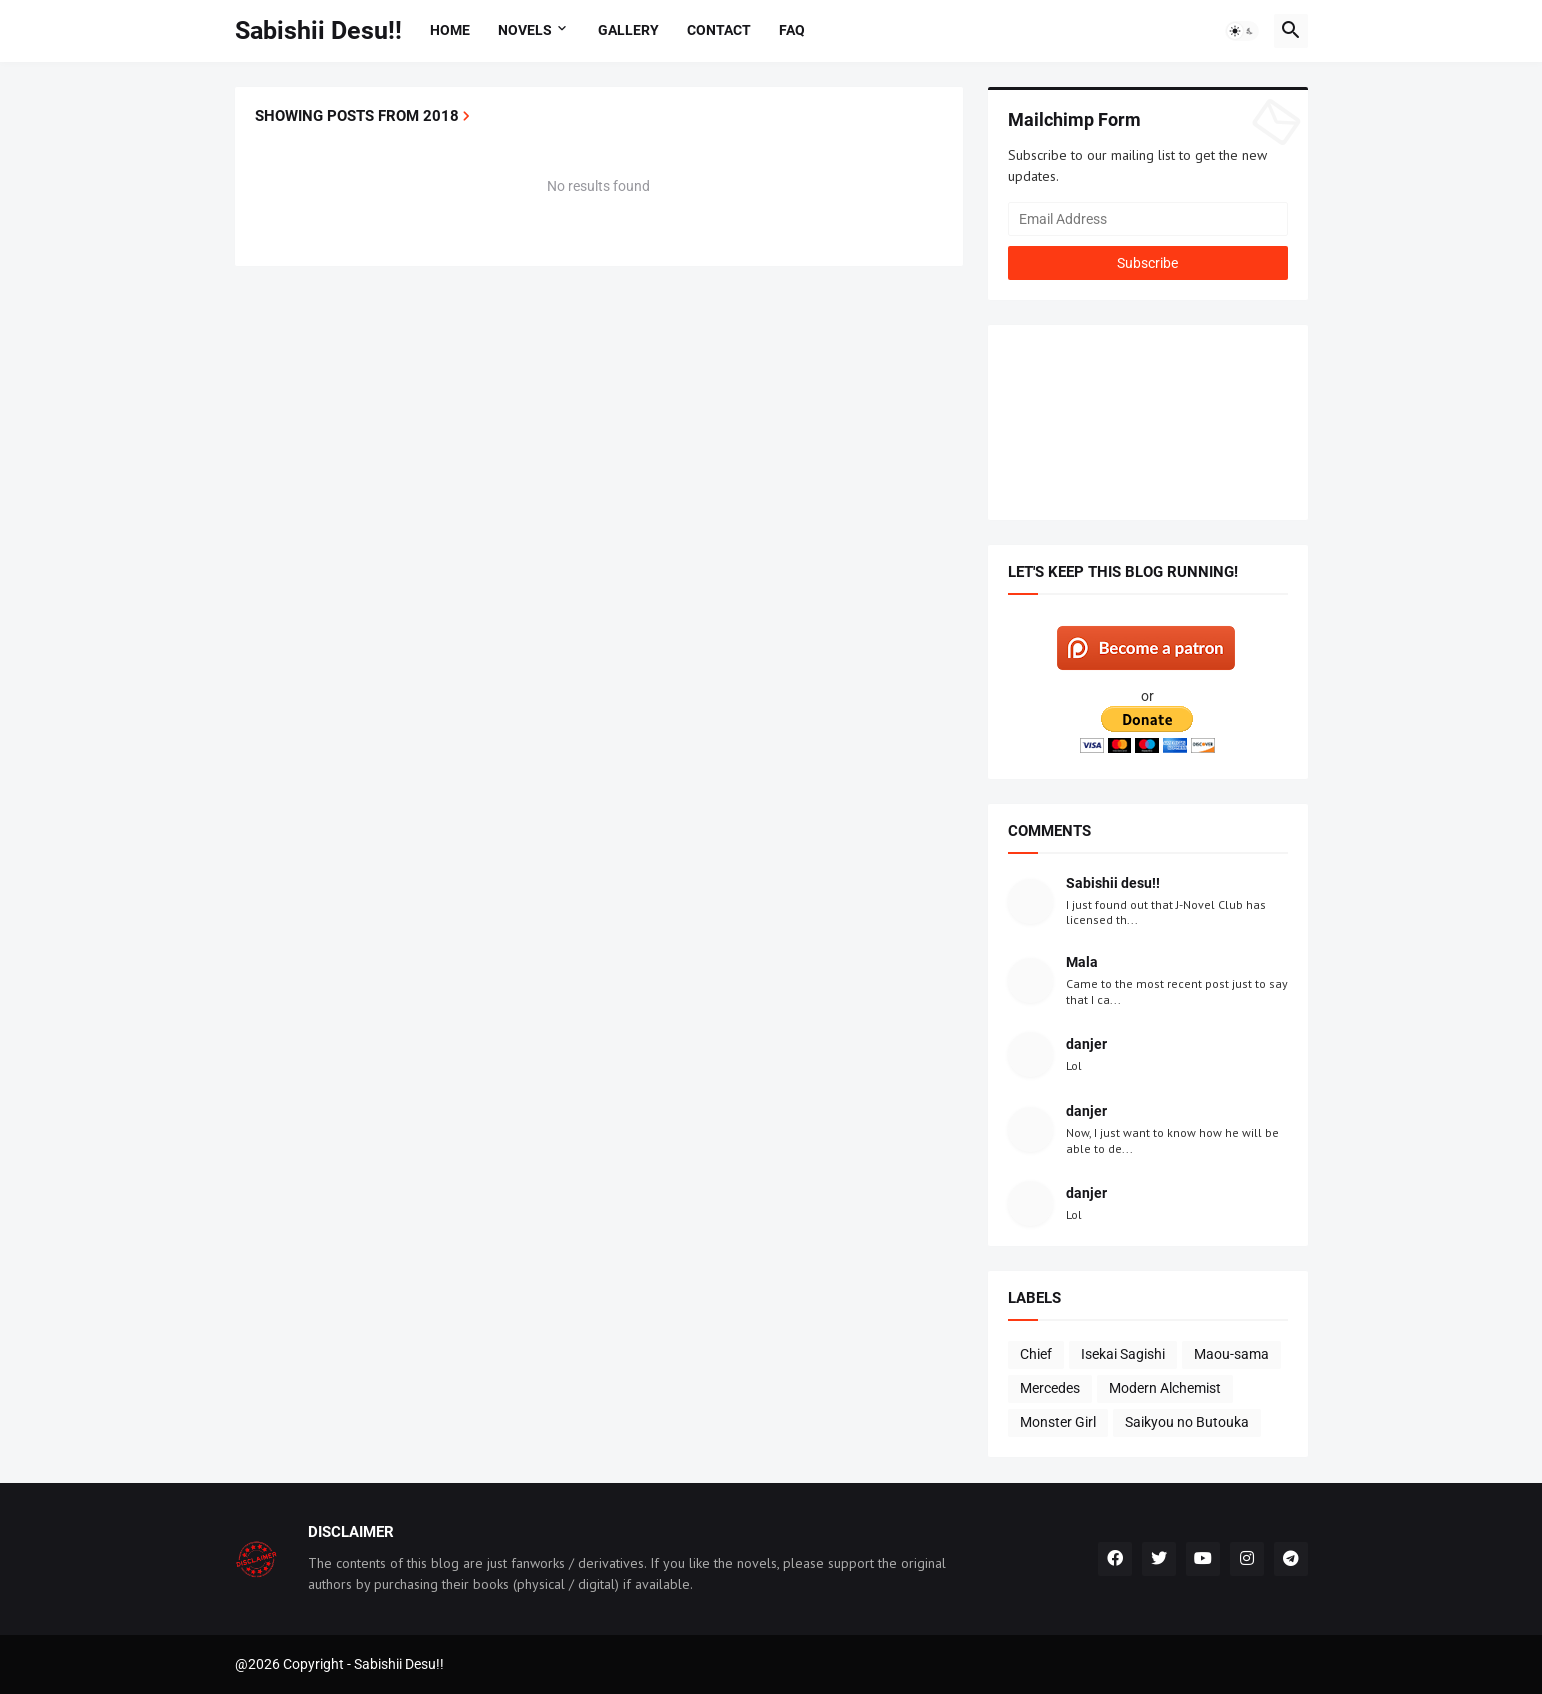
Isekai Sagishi (1123, 1354)
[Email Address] (1148, 219)
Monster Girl (1058, 1422)
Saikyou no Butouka (1187, 1422)
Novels (525, 30)
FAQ (792, 30)
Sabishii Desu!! (318, 30)
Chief (1036, 1354)
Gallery (628, 30)
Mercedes (1050, 1388)
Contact (719, 30)
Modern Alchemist (1165, 1388)
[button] (1242, 31)
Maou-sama (1231, 1354)
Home (450, 30)
